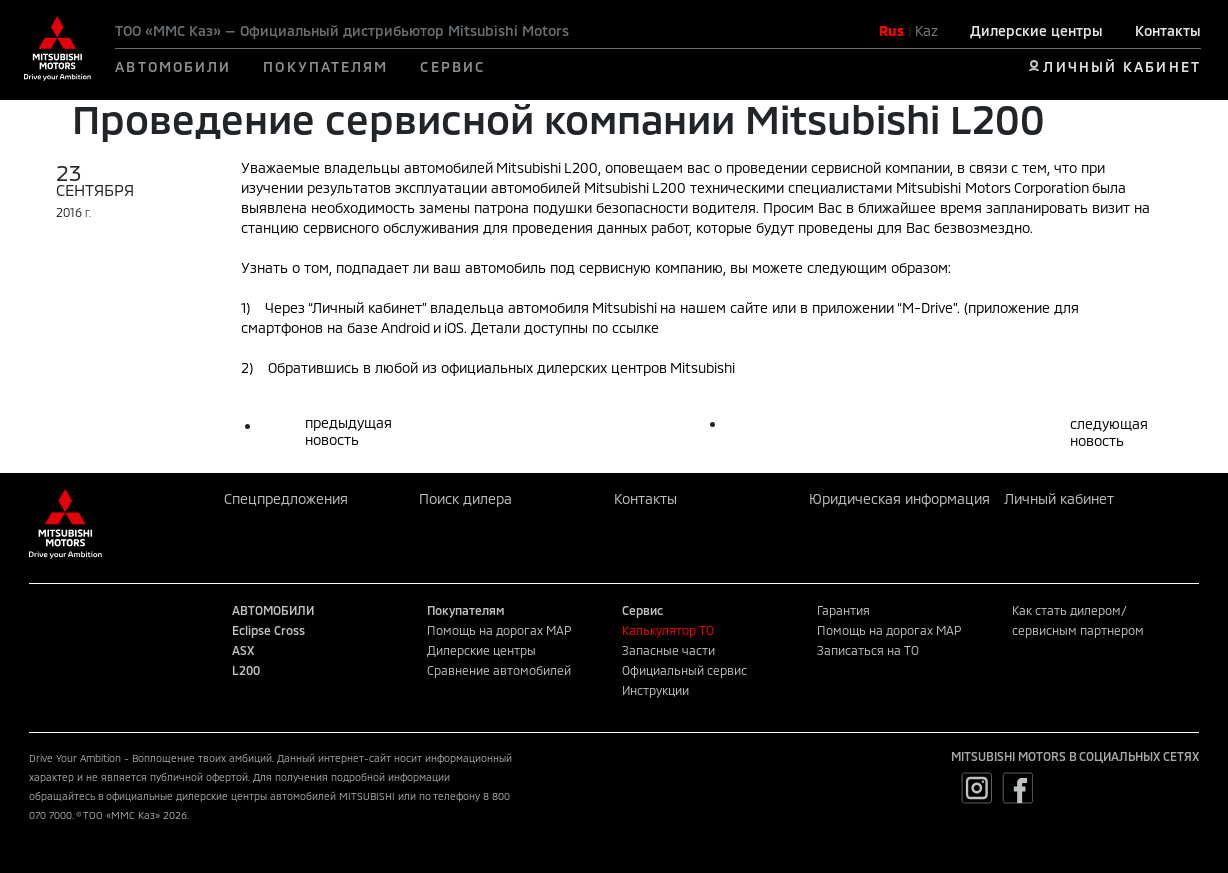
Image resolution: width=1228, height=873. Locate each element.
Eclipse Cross (268, 630)
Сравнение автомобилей (499, 670)
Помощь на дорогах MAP (499, 630)
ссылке (635, 327)
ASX (243, 650)
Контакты (1168, 30)
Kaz (926, 30)
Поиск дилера (465, 498)
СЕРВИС (452, 66)
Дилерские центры (1036, 30)
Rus (891, 30)
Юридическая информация (899, 498)
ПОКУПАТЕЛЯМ (325, 66)
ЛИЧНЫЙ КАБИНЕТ (1121, 66)
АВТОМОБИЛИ (173, 66)
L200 (246, 670)
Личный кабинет (1059, 498)
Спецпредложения (286, 498)
